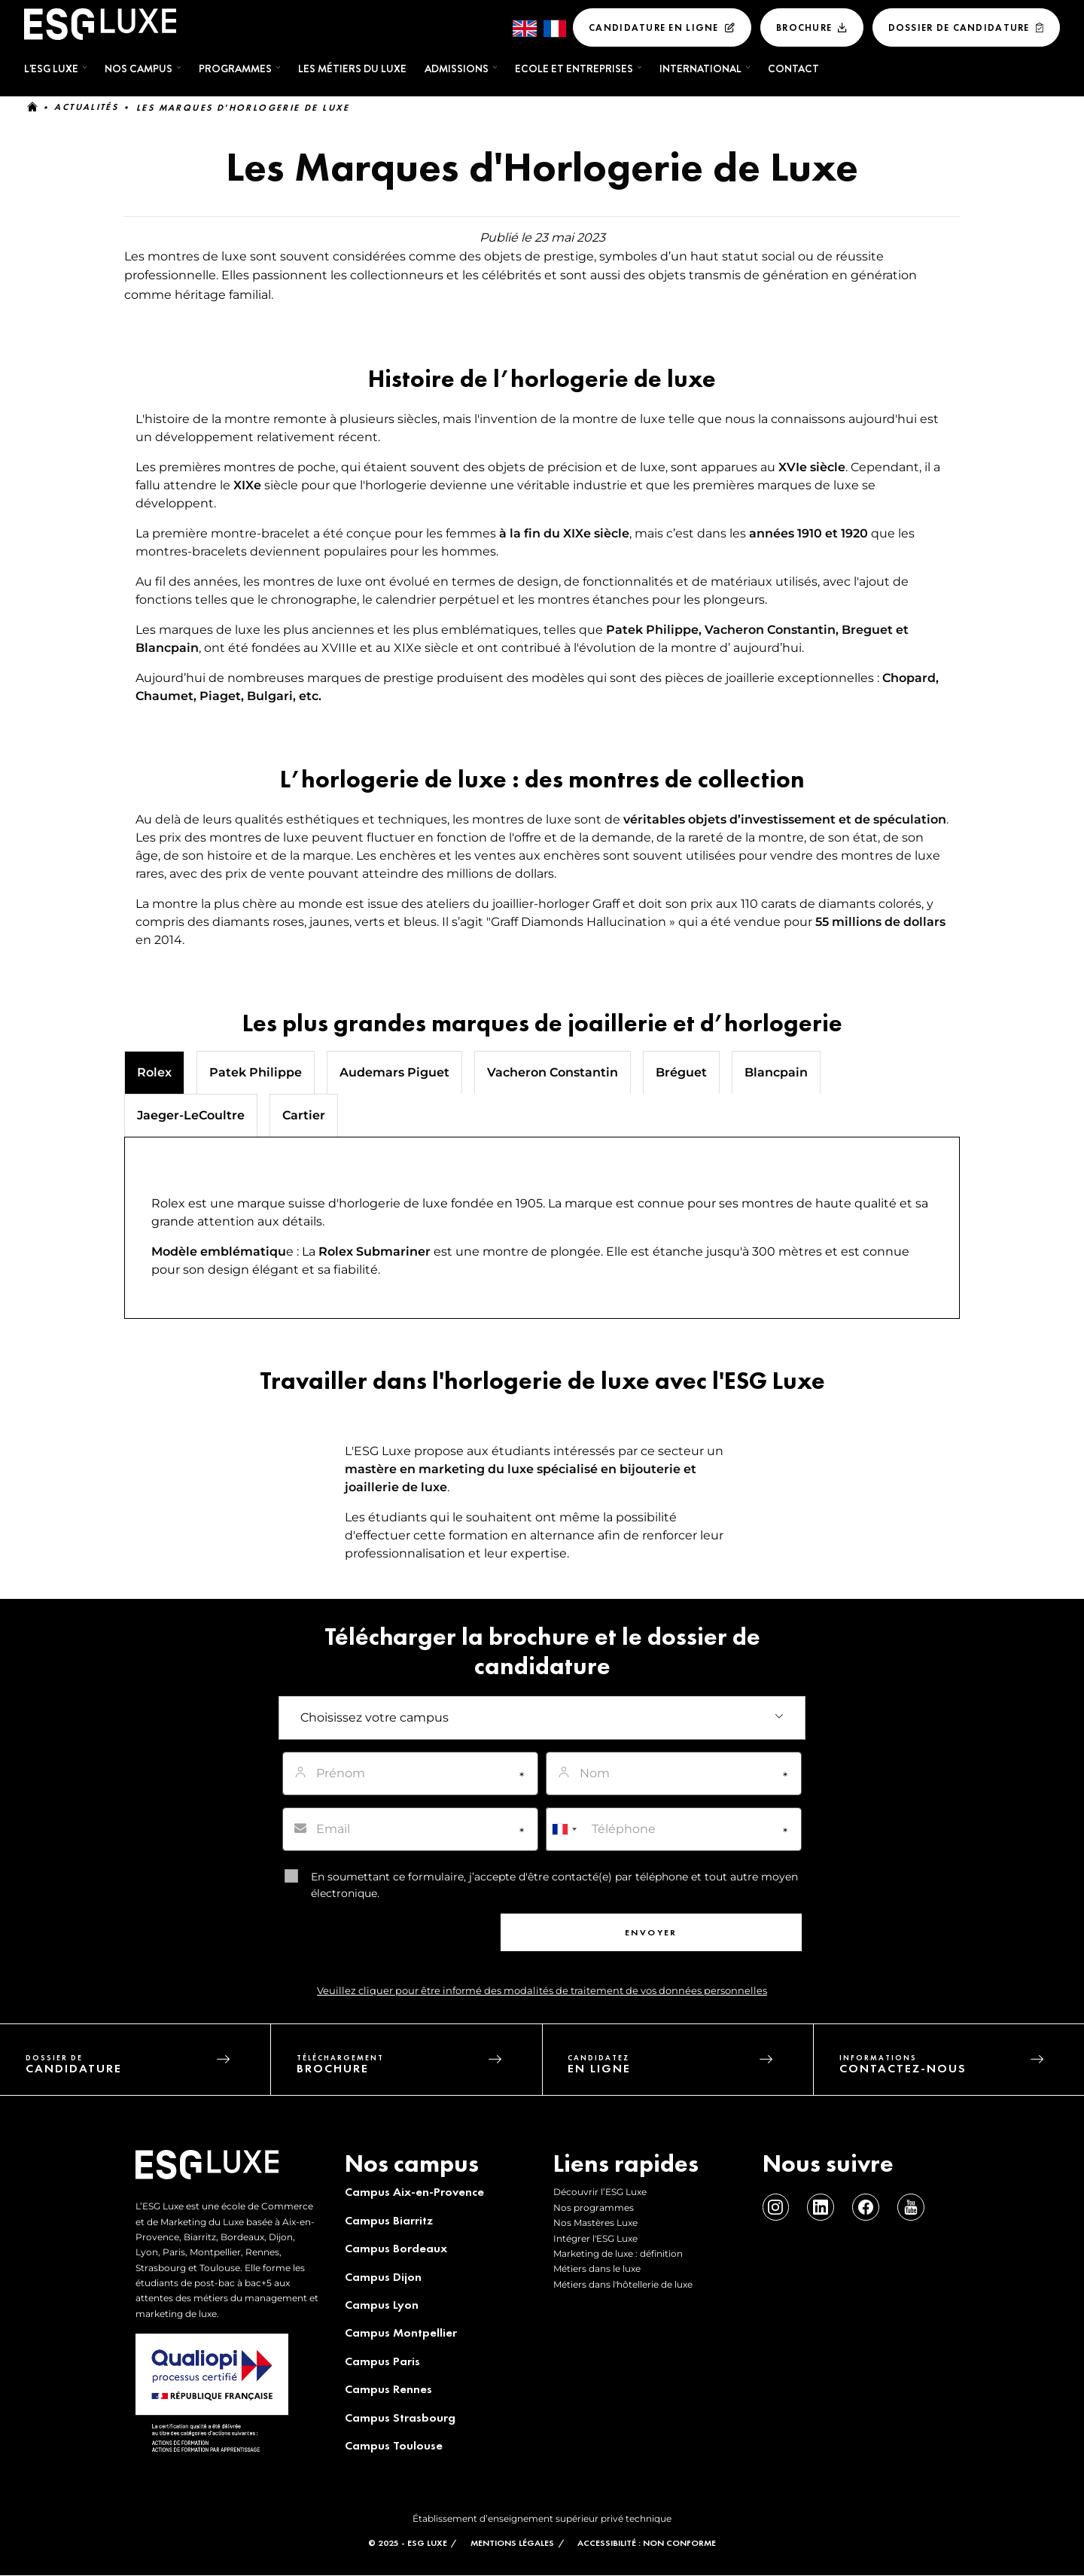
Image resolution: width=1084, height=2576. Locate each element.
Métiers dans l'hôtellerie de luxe (623, 2284)
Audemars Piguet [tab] (394, 1072)
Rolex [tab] (154, 1072)
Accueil (32, 107)
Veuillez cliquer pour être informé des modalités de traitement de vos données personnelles (542, 1990)
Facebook (864, 2207)
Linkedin (820, 2207)
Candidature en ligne (654, 27)
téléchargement (419, 2068)
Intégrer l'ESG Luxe (595, 2238)
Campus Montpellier (400, 2332)
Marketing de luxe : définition (618, 2253)
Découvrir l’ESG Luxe (600, 2192)
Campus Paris (382, 2361)
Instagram (776, 2207)
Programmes (235, 68)
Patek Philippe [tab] (255, 1072)
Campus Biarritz (388, 2220)
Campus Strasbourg (399, 2417)
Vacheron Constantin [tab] (552, 1072)
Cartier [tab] (303, 1115)
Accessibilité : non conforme (646, 2543)
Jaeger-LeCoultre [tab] (191, 1115)
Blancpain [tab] (776, 1072)
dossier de (148, 2068)
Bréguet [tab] (681, 1072)
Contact (793, 68)
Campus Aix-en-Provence (414, 2192)
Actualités (86, 108)
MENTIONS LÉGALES (512, 2543)
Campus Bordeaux (395, 2248)
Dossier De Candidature (959, 27)
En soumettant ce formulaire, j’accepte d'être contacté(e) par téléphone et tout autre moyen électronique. (554, 1885)
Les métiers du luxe (352, 68)
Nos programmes (593, 2207)
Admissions (457, 68)
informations (962, 2068)
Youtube (909, 2207)
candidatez (690, 2068)
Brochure (804, 27)
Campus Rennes (388, 2389)
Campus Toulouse (393, 2445)
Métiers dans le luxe (597, 2268)
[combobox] (564, 1829)
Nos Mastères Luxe (595, 2222)
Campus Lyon (381, 2305)
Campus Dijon (382, 2277)
